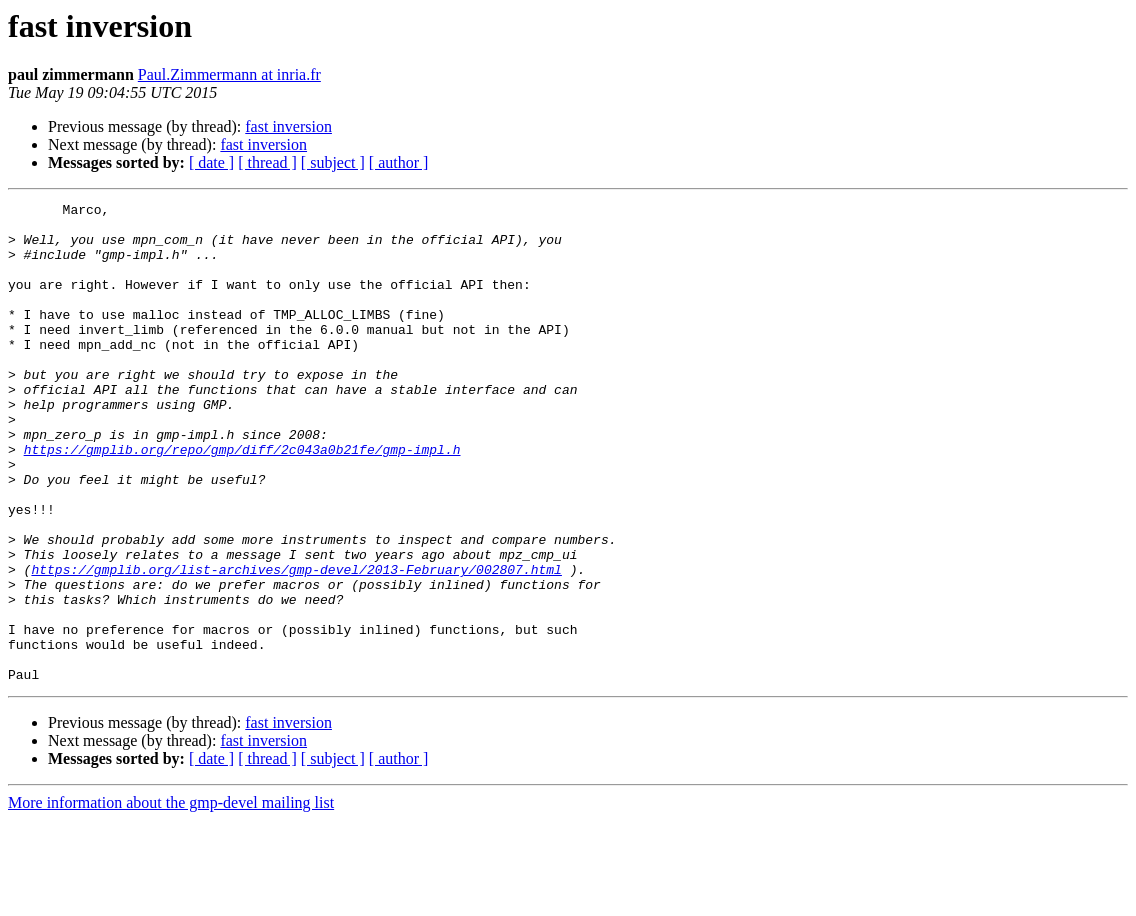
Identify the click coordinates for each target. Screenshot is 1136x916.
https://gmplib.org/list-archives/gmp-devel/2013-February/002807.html (296, 644)
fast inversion (288, 126)
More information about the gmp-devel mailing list (171, 898)
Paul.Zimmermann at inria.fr (229, 74)
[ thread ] (267, 162)
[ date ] (211, 162)
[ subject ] (333, 162)
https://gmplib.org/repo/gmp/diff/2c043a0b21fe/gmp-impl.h (242, 500)
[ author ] (399, 162)
